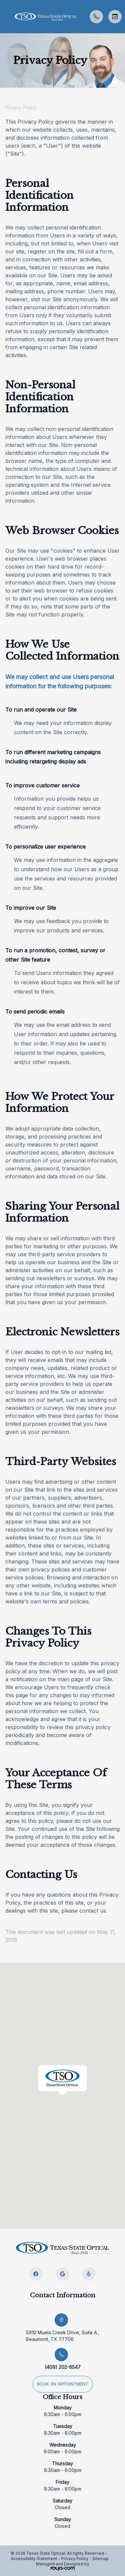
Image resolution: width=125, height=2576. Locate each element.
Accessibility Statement (34, 2558)
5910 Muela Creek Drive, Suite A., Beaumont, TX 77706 (62, 2336)
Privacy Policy (74, 2558)
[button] (5, 16)
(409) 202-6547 (63, 2367)
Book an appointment (62, 2383)
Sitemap (100, 2558)
